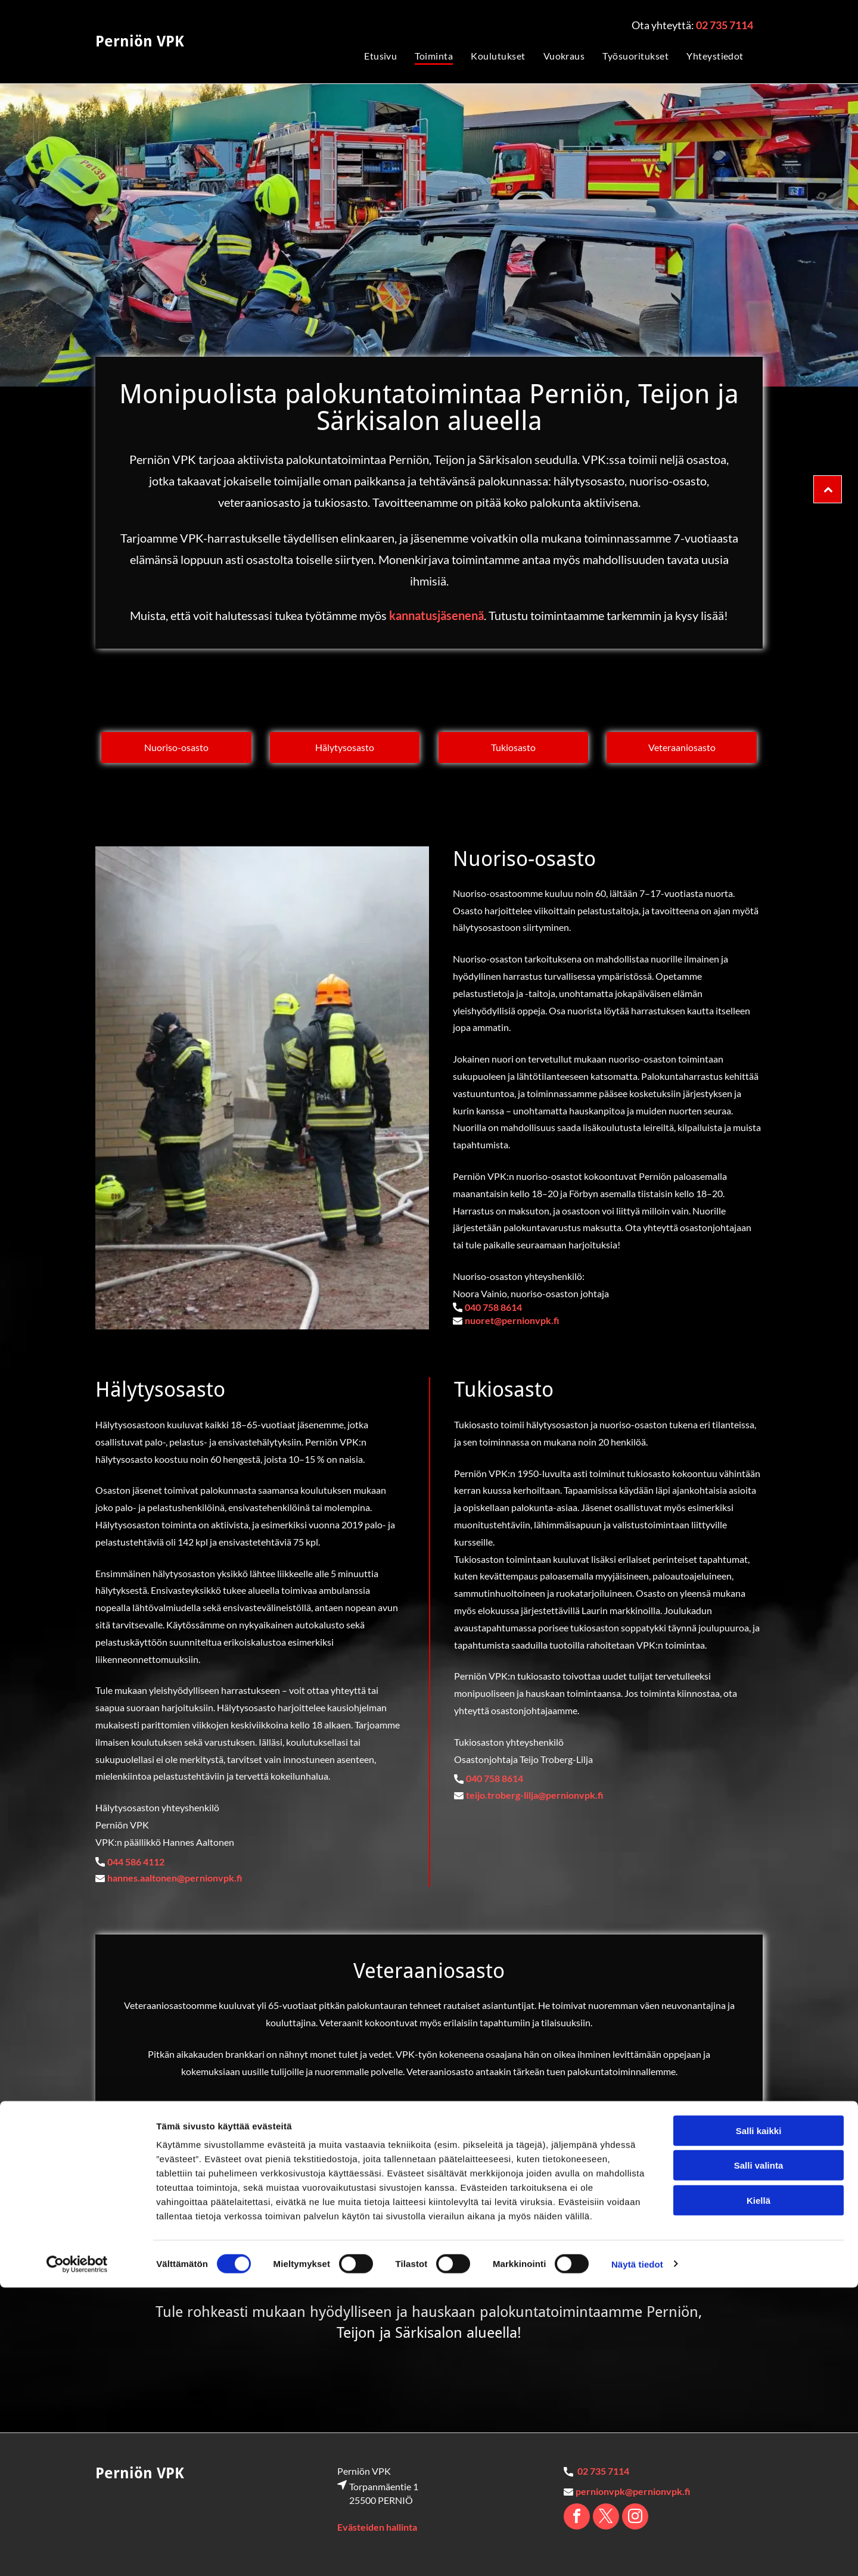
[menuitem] (371, 55)
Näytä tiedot (637, 2552)
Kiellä (758, 2489)
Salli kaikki (759, 2420)
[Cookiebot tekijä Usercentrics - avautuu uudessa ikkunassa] (77, 2553)
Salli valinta (759, 2454)
